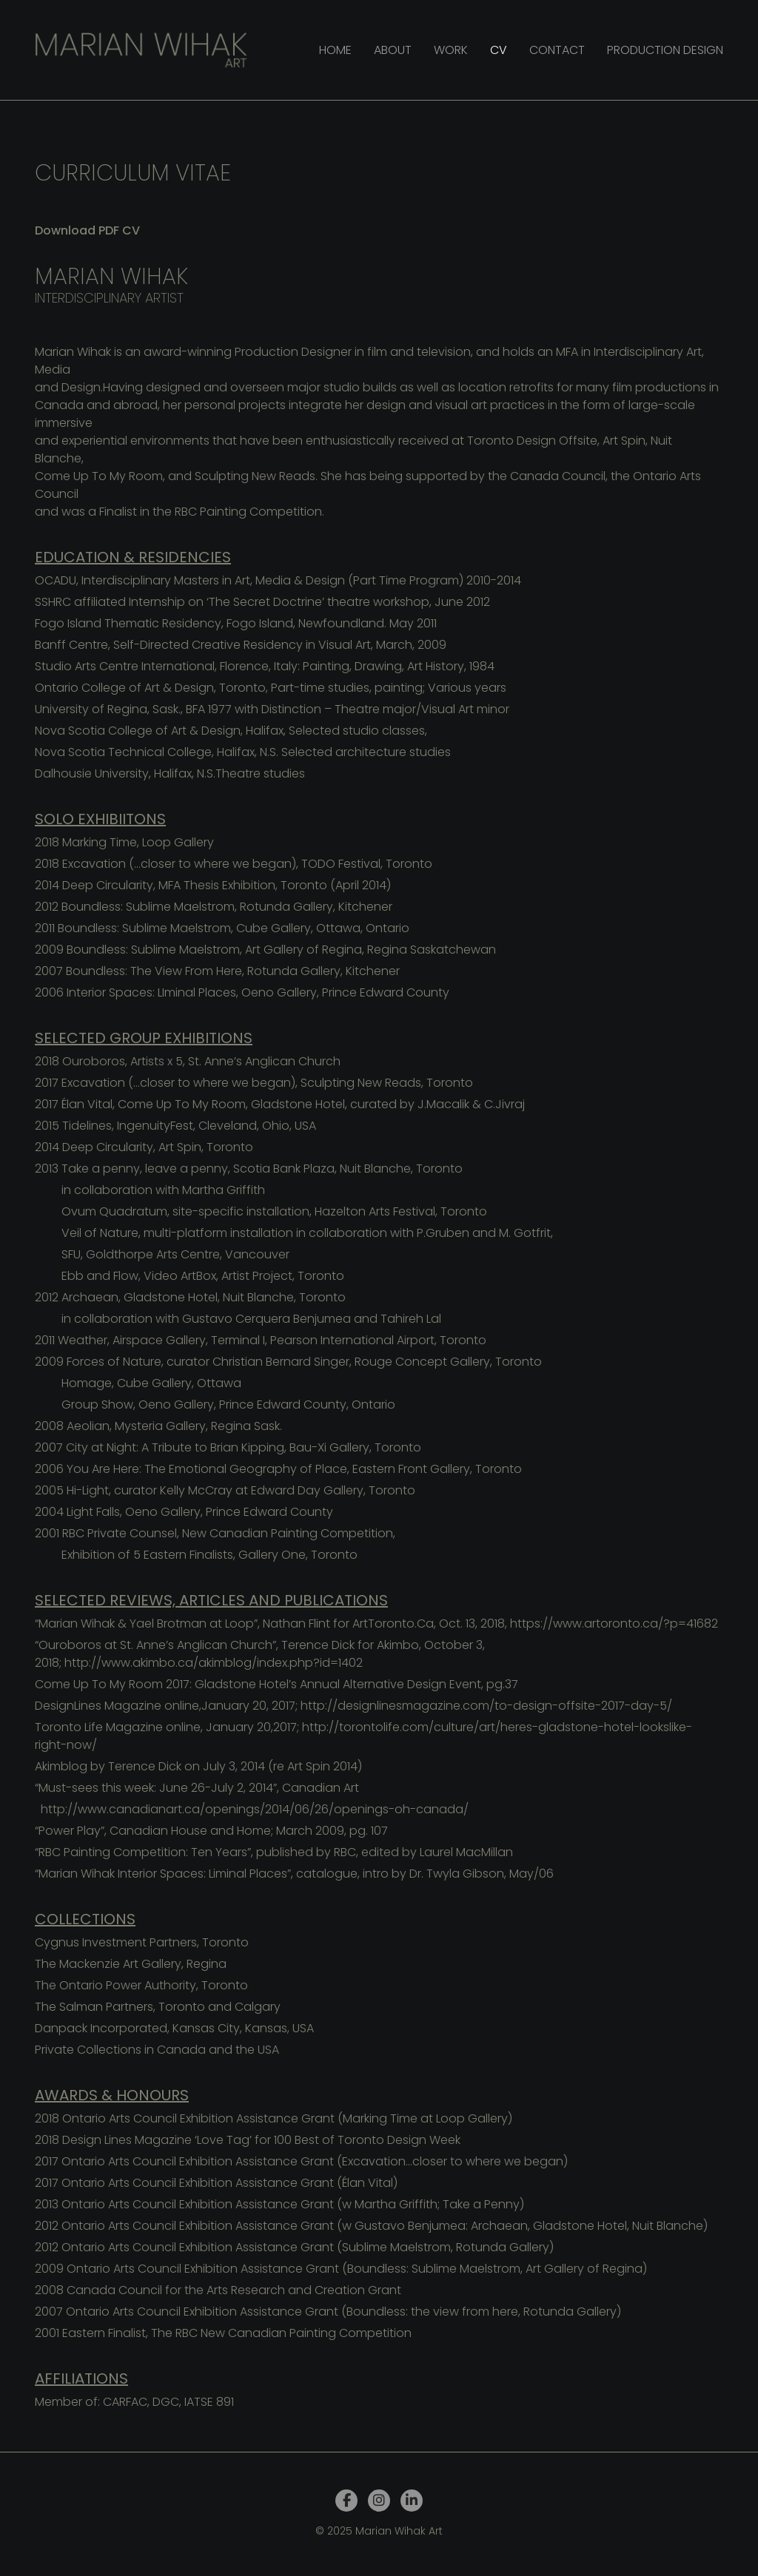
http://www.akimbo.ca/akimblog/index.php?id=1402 (213, 1662)
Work (451, 49)
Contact (557, 49)
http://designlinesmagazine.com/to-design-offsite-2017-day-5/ (486, 1705)
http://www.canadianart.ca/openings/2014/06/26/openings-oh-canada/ (255, 1809)
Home (335, 49)
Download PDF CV (87, 230)
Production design (665, 49)
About (393, 49)
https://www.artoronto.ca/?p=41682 (614, 1623)
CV (498, 49)
